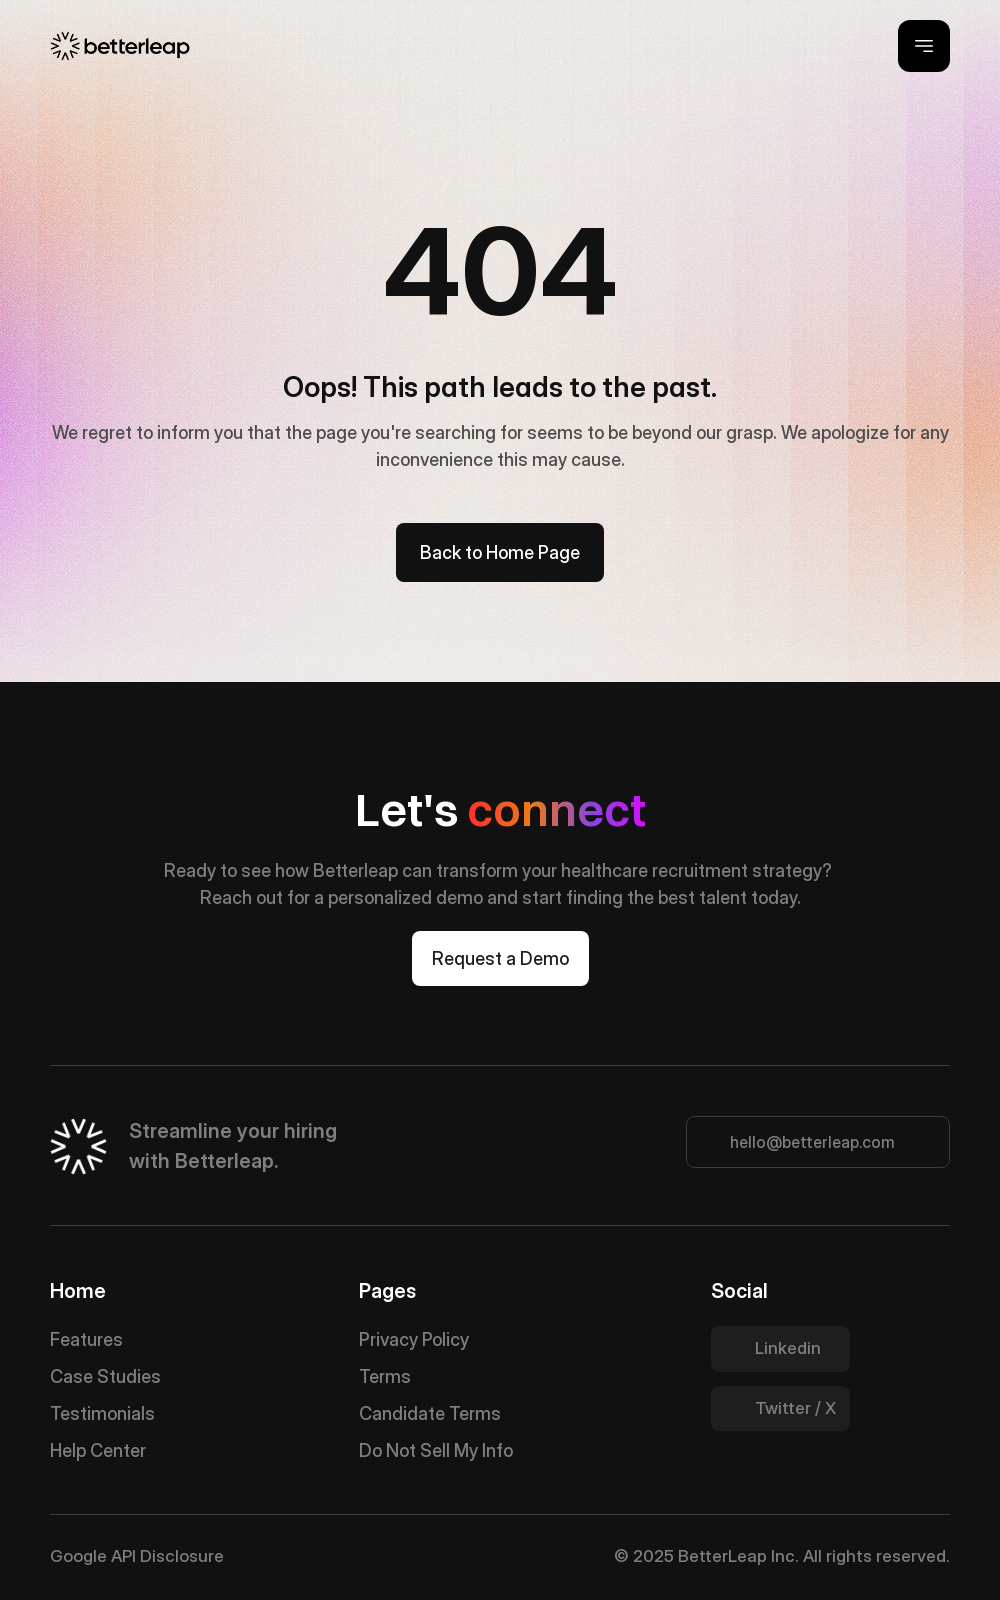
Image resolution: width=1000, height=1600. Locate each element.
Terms (385, 1376)
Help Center (98, 1450)
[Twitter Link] (780, 1349)
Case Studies (105, 1376)
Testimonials (102, 1413)
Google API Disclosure (137, 1556)
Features (86, 1339)
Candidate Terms (430, 1413)
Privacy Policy (414, 1339)
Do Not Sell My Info (436, 1450)
